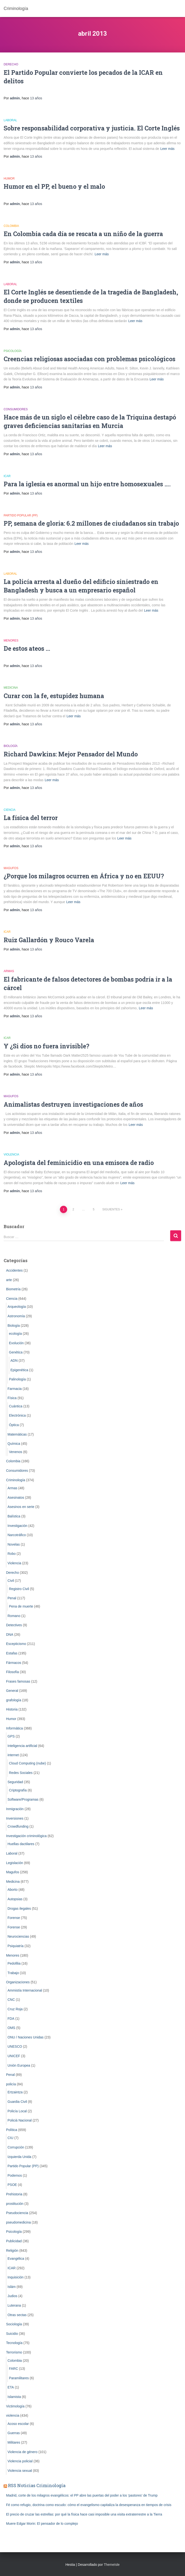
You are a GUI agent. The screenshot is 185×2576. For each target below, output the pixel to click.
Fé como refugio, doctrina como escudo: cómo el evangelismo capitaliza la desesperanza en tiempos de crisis (88, 2505)
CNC (11, 2000)
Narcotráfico (17, 1535)
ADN (14, 1360)
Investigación (17, 1526)
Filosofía (12, 1672)
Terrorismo (14, 2352)
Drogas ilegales (19, 1908)
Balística (14, 1516)
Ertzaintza (15, 2092)
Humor (9, 178)
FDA (11, 2018)
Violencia (14, 1563)
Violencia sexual (20, 2471)
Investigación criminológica (26, 1836)
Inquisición (16, 2277)
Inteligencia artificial (22, 1746)
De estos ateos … (27, 648)
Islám (12, 2287)
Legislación (14, 1863)
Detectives (14, 1625)
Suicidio (12, 2334)
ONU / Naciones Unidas (26, 2037)
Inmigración (15, 1809)
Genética (16, 1352)
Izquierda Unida (19, 2157)
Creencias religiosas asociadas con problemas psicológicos (89, 359)
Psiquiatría (16, 1946)
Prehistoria (14, 2194)
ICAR (7, 476)
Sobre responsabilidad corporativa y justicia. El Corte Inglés (92, 128)
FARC (13, 2369)
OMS (11, 2028)
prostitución (15, 2204)
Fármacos (13, 1663)
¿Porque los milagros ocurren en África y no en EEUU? (84, 876)
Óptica (14, 1425)
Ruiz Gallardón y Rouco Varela (49, 940)
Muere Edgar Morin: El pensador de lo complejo (42, 2523)
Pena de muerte (21, 1606)
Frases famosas (18, 1681)
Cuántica (15, 1406)
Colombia (11, 226)
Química (14, 1444)
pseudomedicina (18, 2222)
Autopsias (15, 1899)
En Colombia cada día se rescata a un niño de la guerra (83, 234)
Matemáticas (17, 1434)
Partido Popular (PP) (21, 515)
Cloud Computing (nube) (27, 1763)
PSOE (12, 2185)
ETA (11, 2387)
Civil (11, 1581)
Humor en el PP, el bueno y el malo (54, 186)
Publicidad (14, 2241)
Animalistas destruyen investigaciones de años (73, 1104)
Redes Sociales (20, 1773)
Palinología (17, 1379)
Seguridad (15, 1782)
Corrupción (16, 2147)
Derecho (11, 64)
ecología (15, 1333)
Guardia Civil (17, 2102)
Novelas (14, 1544)
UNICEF (14, 2056)
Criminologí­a (15, 1480)
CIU (10, 2138)
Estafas (11, 1653)
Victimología (15, 2406)
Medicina (11, 687)
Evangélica (16, 2258)
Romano (14, 1616)
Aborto (12, 1889)
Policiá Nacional (20, 2120)
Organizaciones (18, 1982)
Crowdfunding (18, 1826)
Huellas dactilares (21, 1844)
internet (13, 1755)
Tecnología (14, 2343)
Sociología (14, 2324)
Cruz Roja (15, 2009)
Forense (14, 1918)
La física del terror (31, 818)
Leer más (167, 149)
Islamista (14, 2397)
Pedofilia (14, 1963)
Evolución (16, 1343)
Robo (12, 1554)
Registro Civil (19, 1589)
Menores (11, 640)
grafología (13, 1700)
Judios (12, 2296)
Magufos (11, 868)
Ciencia (10, 810)
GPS (11, 1736)
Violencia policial (20, 2461)
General (12, 1691)
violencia (11, 1154)
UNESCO (15, 2046)
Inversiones (15, 1818)
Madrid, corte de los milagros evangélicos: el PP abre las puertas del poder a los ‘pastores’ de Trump (82, 2495)
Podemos (15, 2175)
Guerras (14, 2433)
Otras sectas (17, 2315)
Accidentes (14, 1270)
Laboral (10, 120)
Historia (11, 1709)
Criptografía (18, 1790)
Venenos (15, 1452)
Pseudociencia (17, 2213)
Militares (14, 2442)
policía (11, 2084)
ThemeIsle (112, 2565)
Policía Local (17, 2111)
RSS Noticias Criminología (36, 2485)
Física (12, 1398)
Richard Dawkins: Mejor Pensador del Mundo (71, 754)
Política (11, 2130)
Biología (10, 746)
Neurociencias (18, 1936)
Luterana (14, 2305)
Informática (14, 1728)
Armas (9, 971)
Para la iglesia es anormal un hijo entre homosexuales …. (87, 484)
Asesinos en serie (21, 1507)
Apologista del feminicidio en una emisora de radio (79, 1163)
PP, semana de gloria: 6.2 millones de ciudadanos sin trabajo (91, 523)
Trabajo (13, 1973)
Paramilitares (19, 2378)
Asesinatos (16, 1497)
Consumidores (16, 409)
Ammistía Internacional (25, 1990)
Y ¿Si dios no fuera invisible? (46, 1046)
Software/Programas (23, 1799)
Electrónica (17, 1415)
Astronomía (16, 1316)
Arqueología (17, 1307)
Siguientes (111, 1209)
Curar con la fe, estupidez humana (54, 696)
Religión (12, 2250)
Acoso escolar (18, 2424)
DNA (9, 1634)
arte (9, 1280)
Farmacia (15, 1389)
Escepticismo (16, 1644)
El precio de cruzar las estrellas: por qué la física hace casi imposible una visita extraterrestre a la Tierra (84, 2514)
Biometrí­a (13, 1289)
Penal (12, 1598)
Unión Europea (19, 2065)
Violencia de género (23, 2452)
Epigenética (19, 1370)
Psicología (13, 351)
